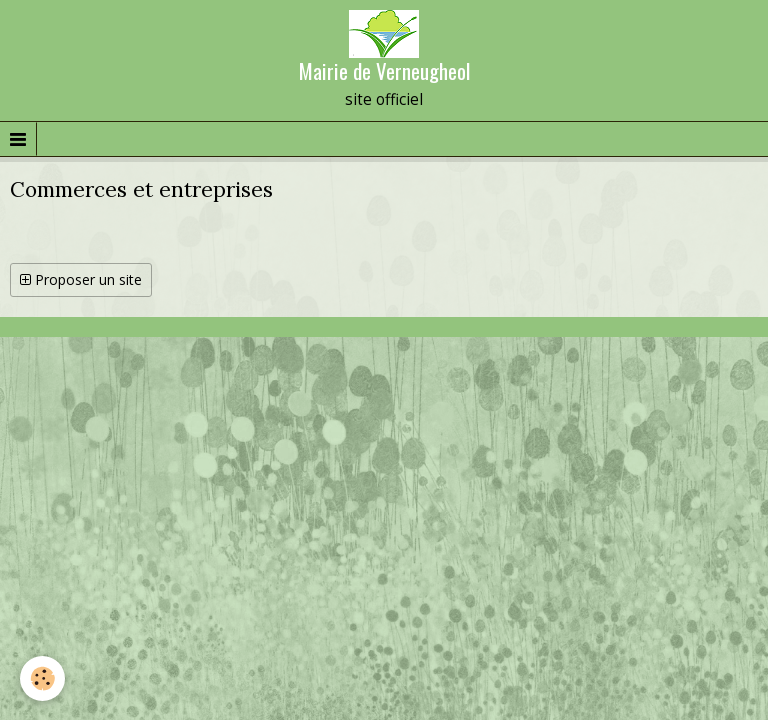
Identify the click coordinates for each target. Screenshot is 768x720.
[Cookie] (42, 678)
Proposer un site (81, 279)
